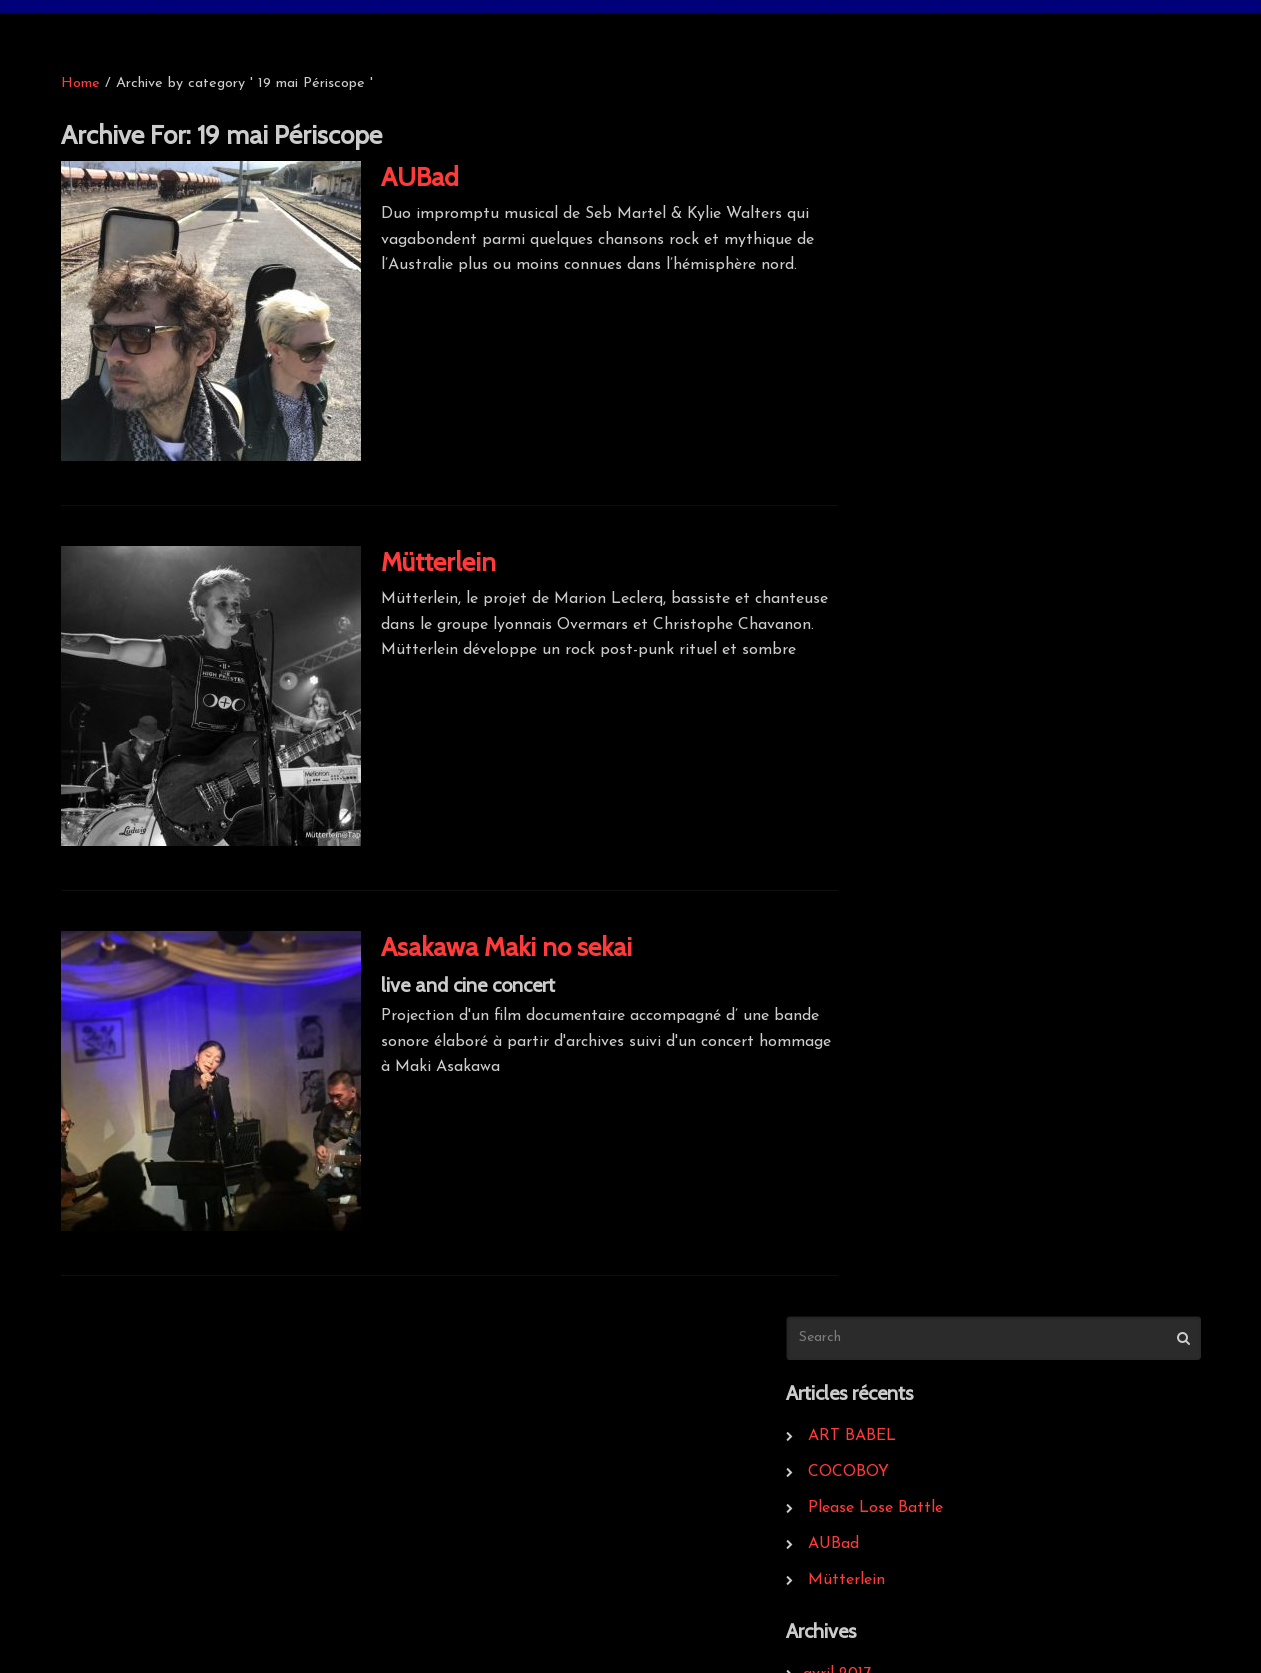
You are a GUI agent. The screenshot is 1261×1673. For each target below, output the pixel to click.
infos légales (893, 1435)
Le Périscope (894, 1471)
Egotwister (506, 1471)
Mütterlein (438, 562)
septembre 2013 (915, 801)
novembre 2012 (913, 909)
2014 (874, 1147)
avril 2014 (892, 657)
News (878, 1291)
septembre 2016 (916, 585)
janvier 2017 (900, 513)
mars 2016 (895, 621)
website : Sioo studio (1111, 1625)
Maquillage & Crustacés (174, 1543)
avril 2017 (892, 477)
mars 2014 (894, 693)
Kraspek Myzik (901, 1507)
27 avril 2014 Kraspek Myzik (959, 1255)
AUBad (420, 177)
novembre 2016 (913, 549)
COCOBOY (903, 275)
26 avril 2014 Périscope (940, 1219)
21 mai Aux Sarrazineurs (944, 1183)
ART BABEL (907, 239)
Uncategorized (910, 1327)
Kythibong (504, 1435)
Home (80, 83)
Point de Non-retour (162, 1579)
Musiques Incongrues (542, 1507)
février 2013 (900, 873)
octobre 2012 (905, 945)
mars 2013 (894, 837)
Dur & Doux (130, 1507)
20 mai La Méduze (926, 1111)
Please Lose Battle (930, 311)
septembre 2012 (916, 981)
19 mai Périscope (918, 1075)
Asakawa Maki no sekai (506, 947)
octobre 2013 (904, 765)
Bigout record (137, 1435)
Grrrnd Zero (131, 1471)
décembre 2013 (911, 729)
